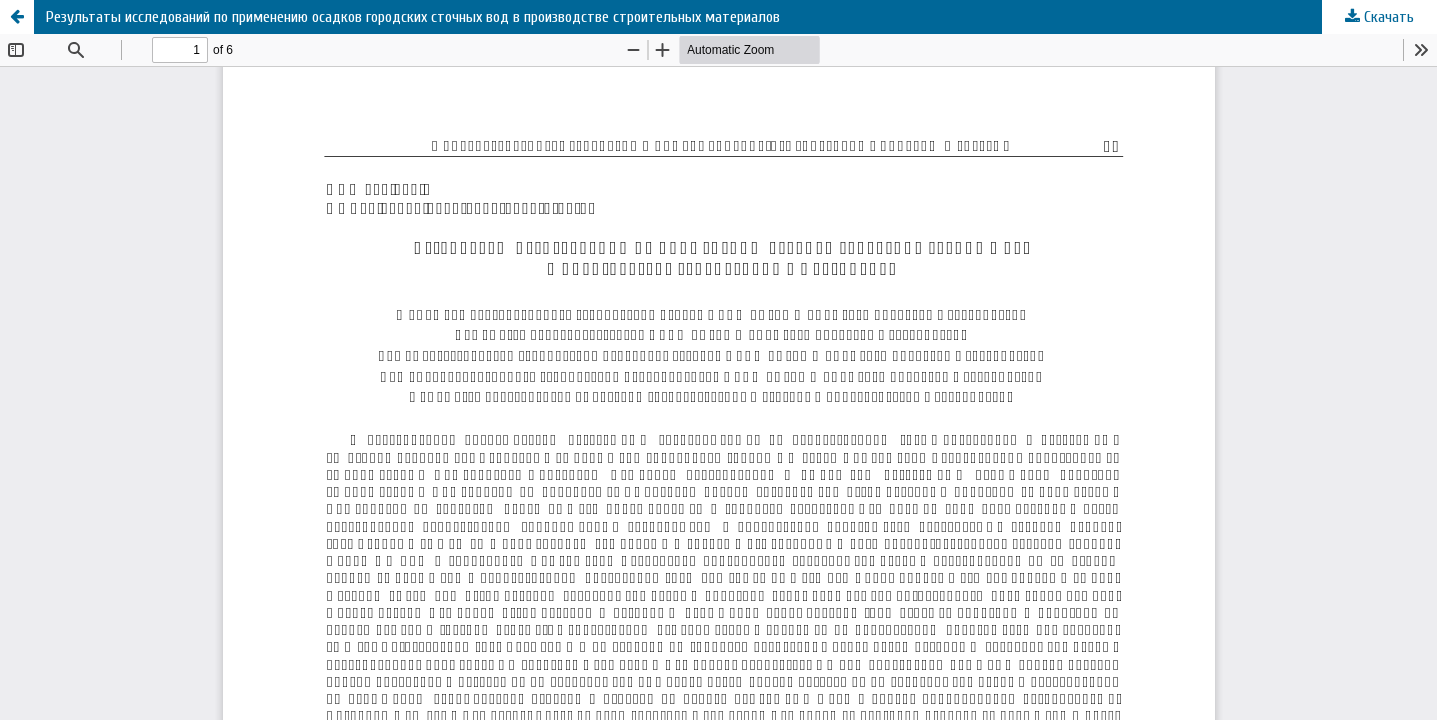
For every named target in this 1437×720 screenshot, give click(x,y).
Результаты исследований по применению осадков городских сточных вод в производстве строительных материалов (413, 17)
